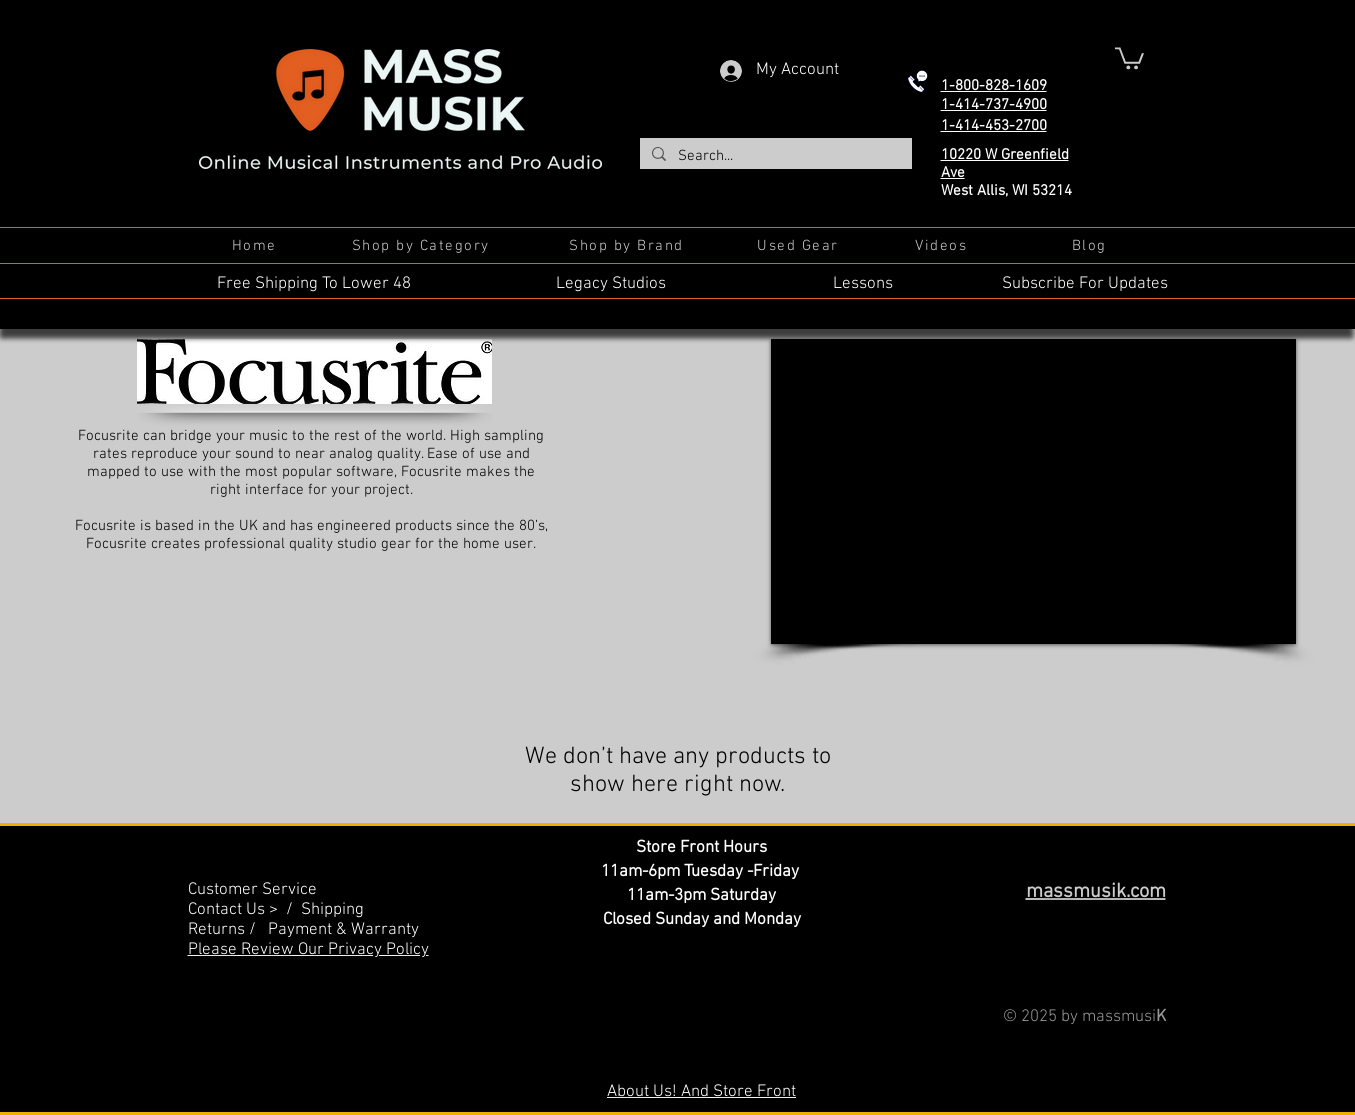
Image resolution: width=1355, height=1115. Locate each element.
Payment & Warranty (343, 930)
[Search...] (774, 156)
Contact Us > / (244, 910)
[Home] (256, 246)
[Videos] (943, 246)
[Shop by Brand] (629, 246)
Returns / (228, 930)
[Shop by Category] (423, 246)
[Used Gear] (800, 246)
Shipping (332, 910)
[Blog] (1091, 246)
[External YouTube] (1033, 491)
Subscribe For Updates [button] (1085, 284)
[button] (1129, 57)
